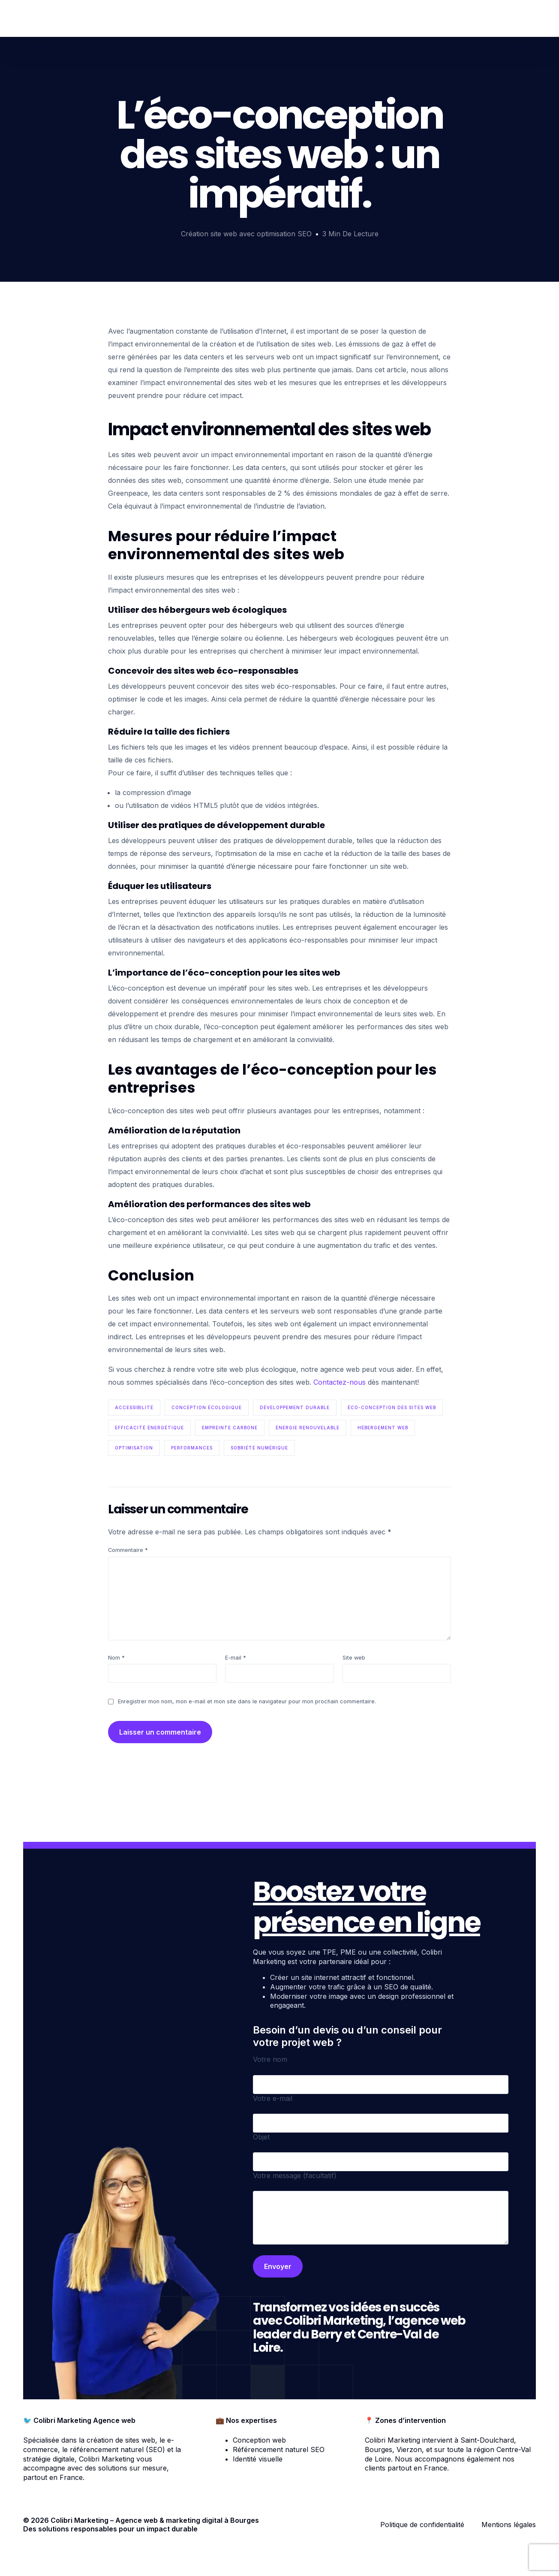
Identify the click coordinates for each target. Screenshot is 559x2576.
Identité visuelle (258, 2459)
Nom (116, 1657)
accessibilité (134, 1407)
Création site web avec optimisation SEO (246, 234)
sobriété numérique (259, 1447)
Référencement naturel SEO (279, 2449)
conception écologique (206, 1407)
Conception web (259, 2440)
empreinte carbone (230, 1427)
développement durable (295, 1407)
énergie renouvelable (308, 1427)
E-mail (235, 1657)
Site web (354, 1657)
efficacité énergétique (149, 1427)
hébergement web (383, 1427)
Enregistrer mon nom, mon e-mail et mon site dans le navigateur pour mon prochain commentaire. (247, 1701)
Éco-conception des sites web (392, 1407)
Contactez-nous (340, 1382)
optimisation (134, 1447)
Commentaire (128, 1550)
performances (192, 1447)
